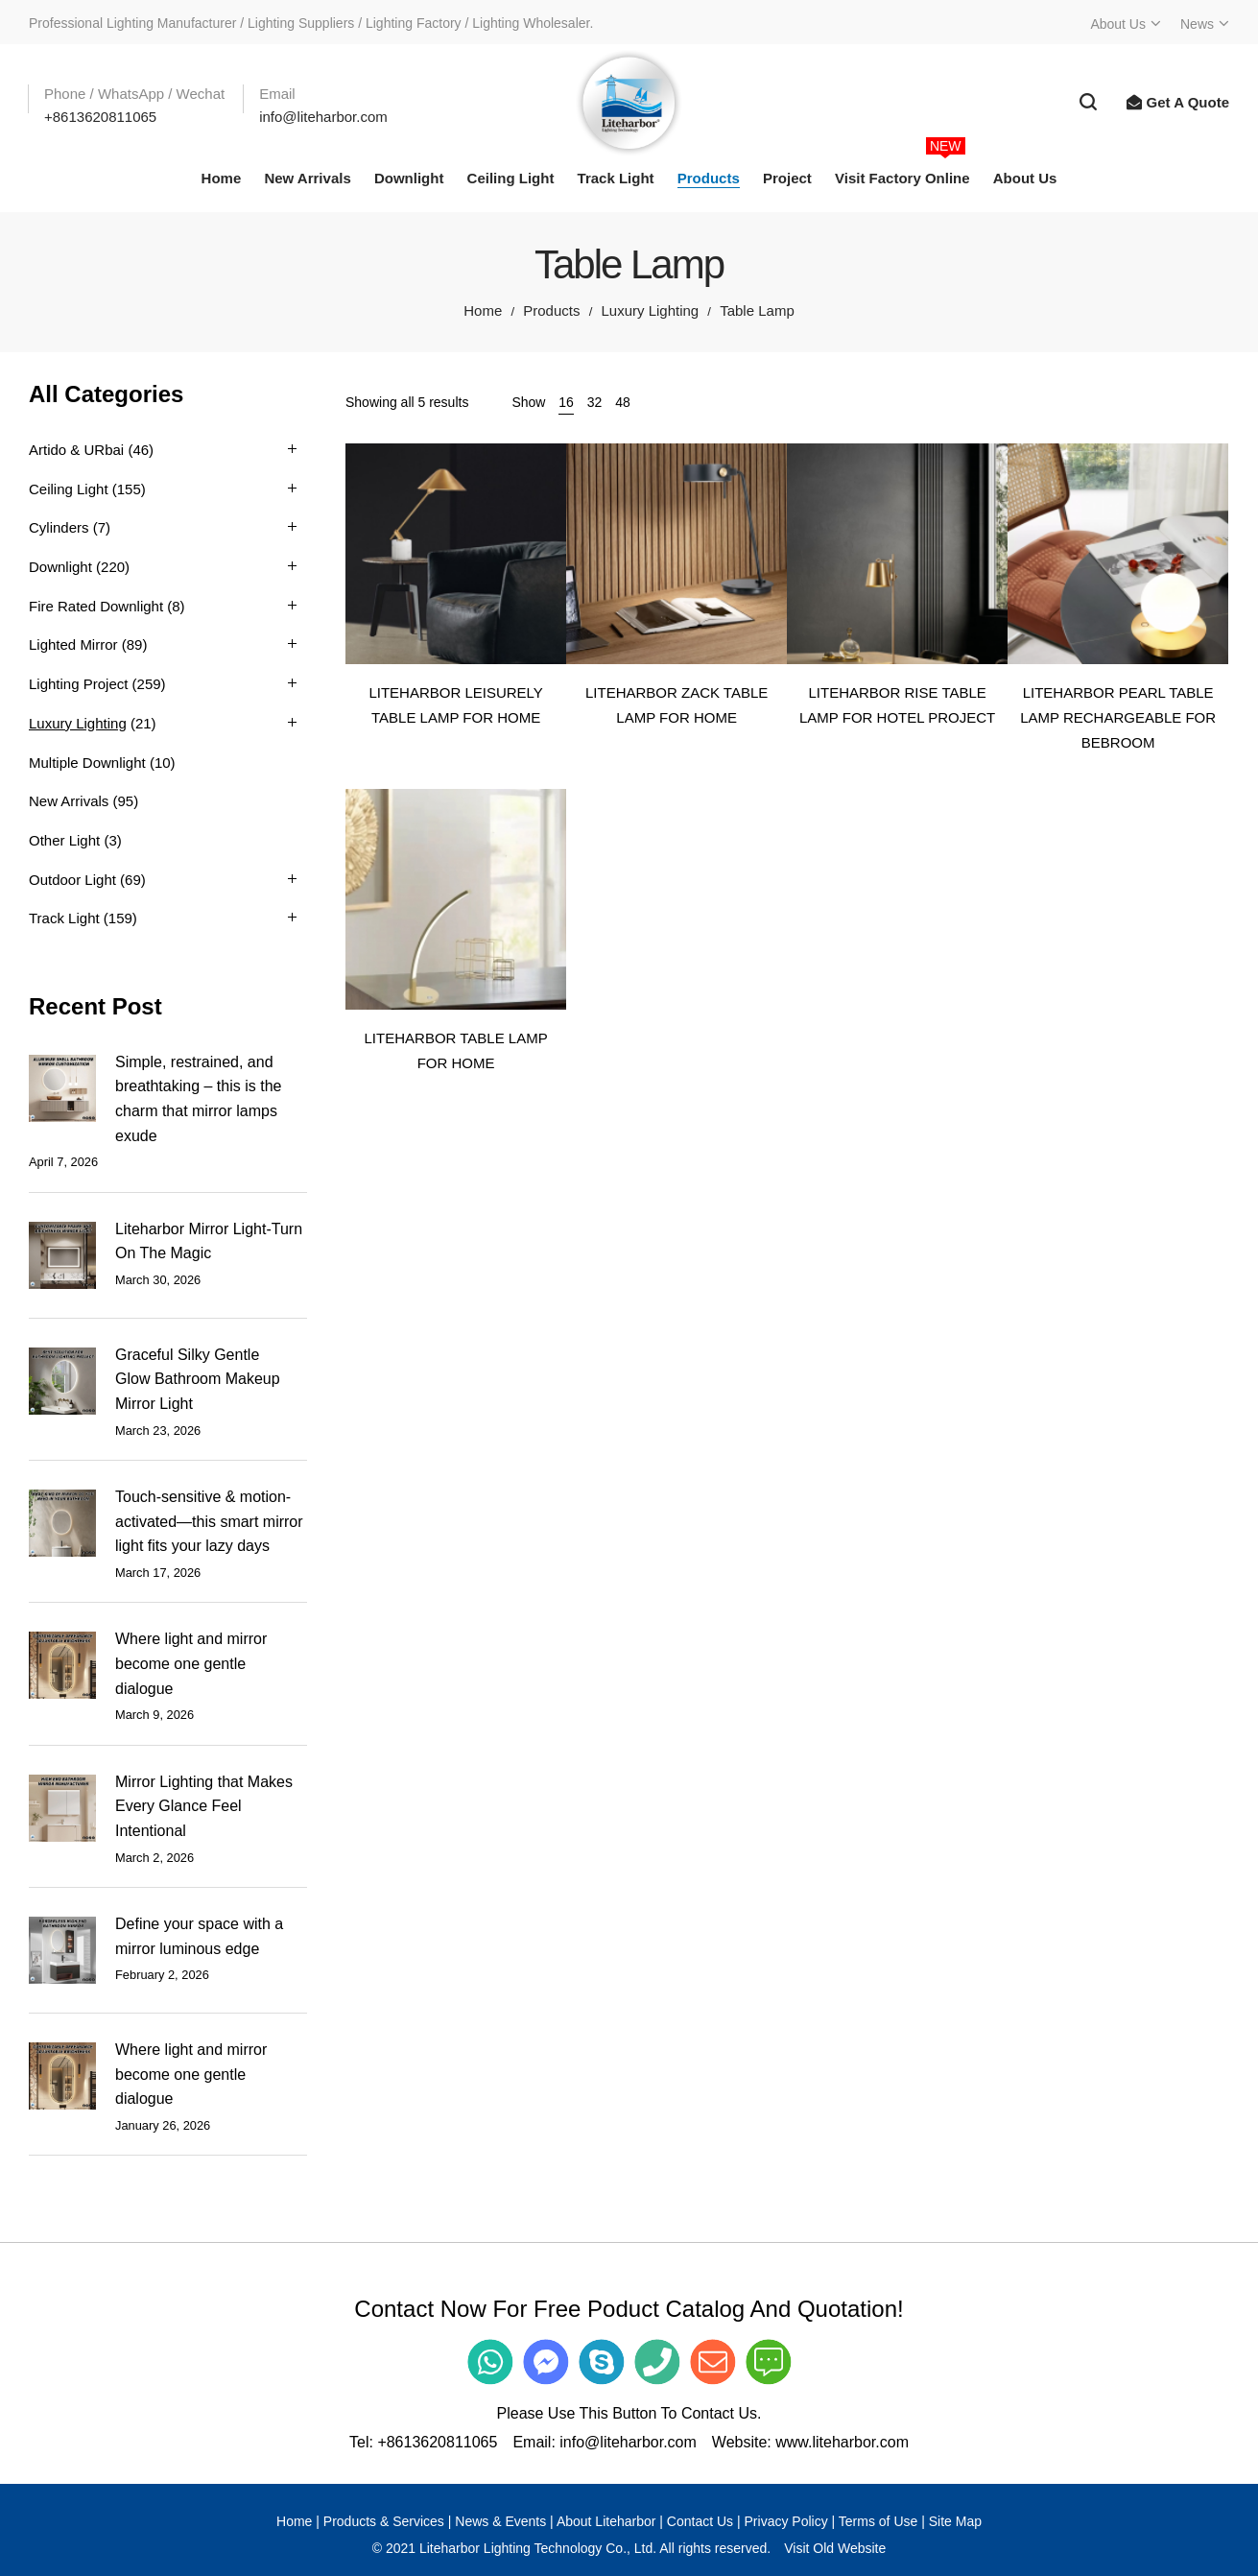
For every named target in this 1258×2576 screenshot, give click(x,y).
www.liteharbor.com (842, 2442)
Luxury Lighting (650, 310)
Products (551, 310)
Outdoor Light (72, 879)
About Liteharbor (606, 2521)
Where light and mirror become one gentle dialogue (191, 1663)
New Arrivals (68, 801)
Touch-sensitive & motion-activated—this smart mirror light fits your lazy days (209, 1521)
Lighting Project (78, 684)
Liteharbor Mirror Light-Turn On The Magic (208, 1241)
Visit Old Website (835, 2548)
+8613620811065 (437, 2442)
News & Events (500, 2521)
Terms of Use (878, 2521)
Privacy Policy (786, 2521)
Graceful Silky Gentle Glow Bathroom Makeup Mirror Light (197, 1379)
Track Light (64, 918)
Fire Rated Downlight (96, 606)
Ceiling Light (68, 489)
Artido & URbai (76, 449)
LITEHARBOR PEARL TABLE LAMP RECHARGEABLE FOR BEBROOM (1118, 717)
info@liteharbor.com (628, 2442)
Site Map (955, 2521)
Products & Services (383, 2521)
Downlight (60, 567)
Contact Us (700, 2521)
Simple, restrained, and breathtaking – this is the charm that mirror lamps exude (198, 1099)
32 (595, 402)
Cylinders (59, 527)
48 (622, 402)
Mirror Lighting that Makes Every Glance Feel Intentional (204, 1806)
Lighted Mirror (73, 644)
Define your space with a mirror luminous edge (199, 1936)
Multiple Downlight (87, 762)
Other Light (64, 840)
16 (566, 402)
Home (482, 310)
